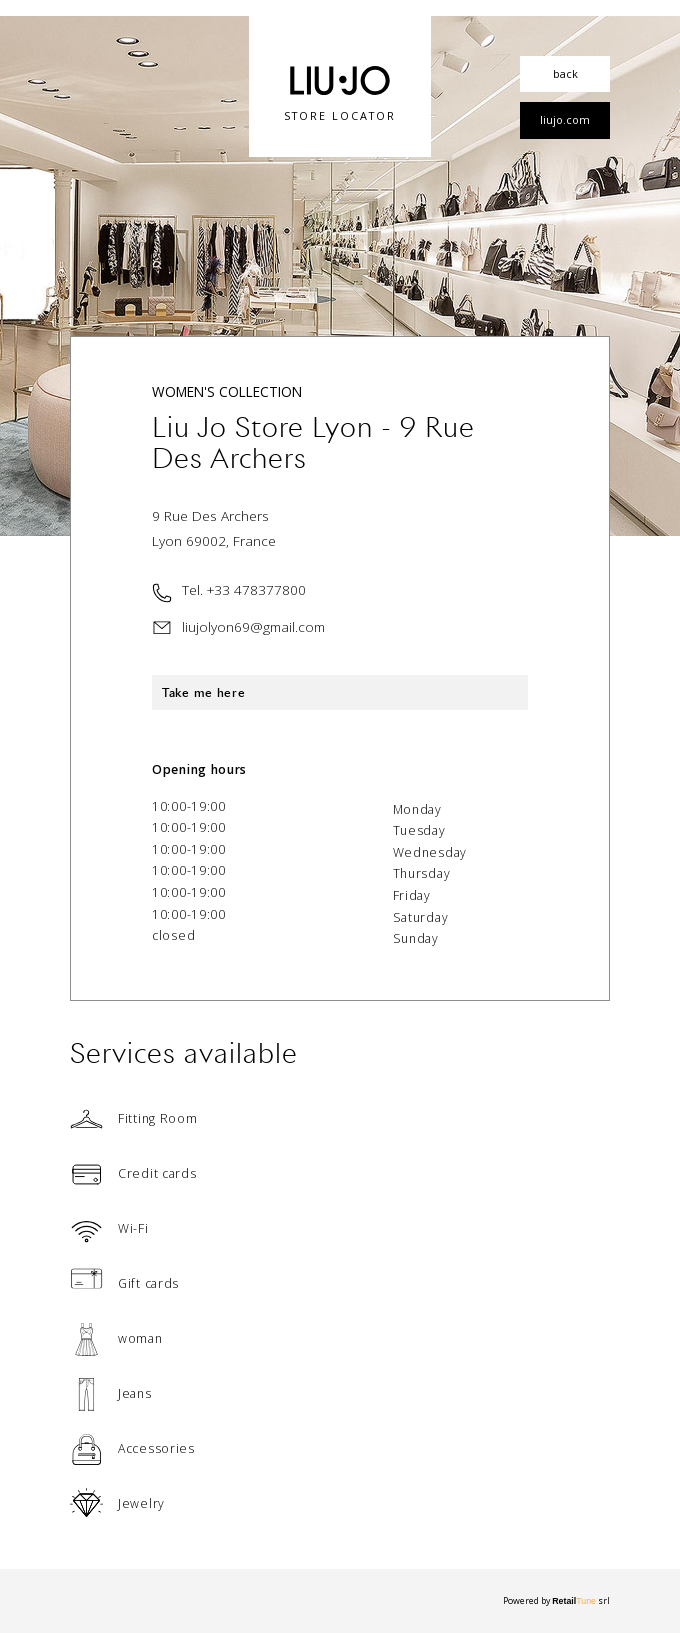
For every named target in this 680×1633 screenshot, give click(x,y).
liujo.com (565, 119)
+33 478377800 (256, 589)
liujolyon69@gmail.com (253, 626)
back (565, 73)
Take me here (203, 692)
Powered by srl (556, 1601)
